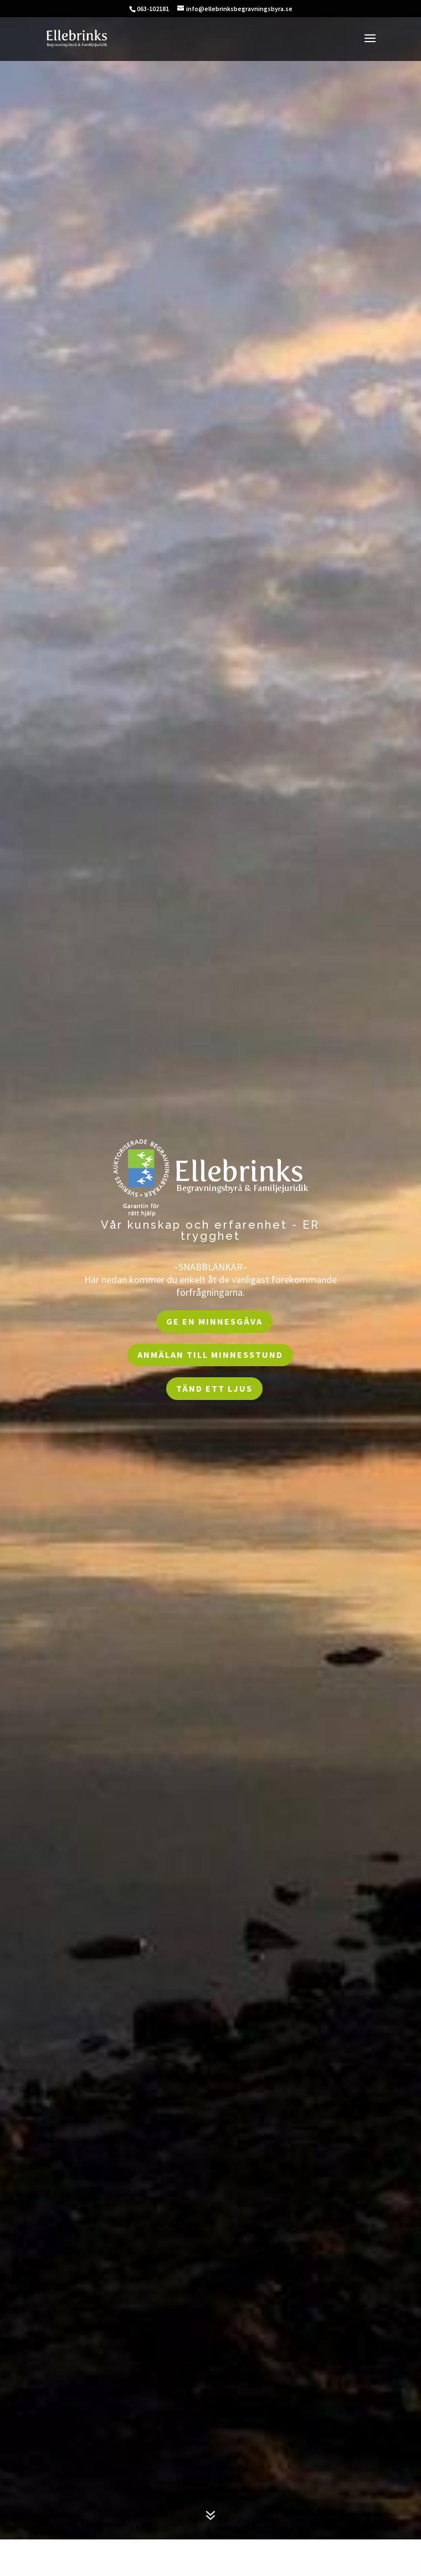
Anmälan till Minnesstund (210, 1354)
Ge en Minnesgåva (214, 1321)
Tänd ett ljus (214, 1388)
